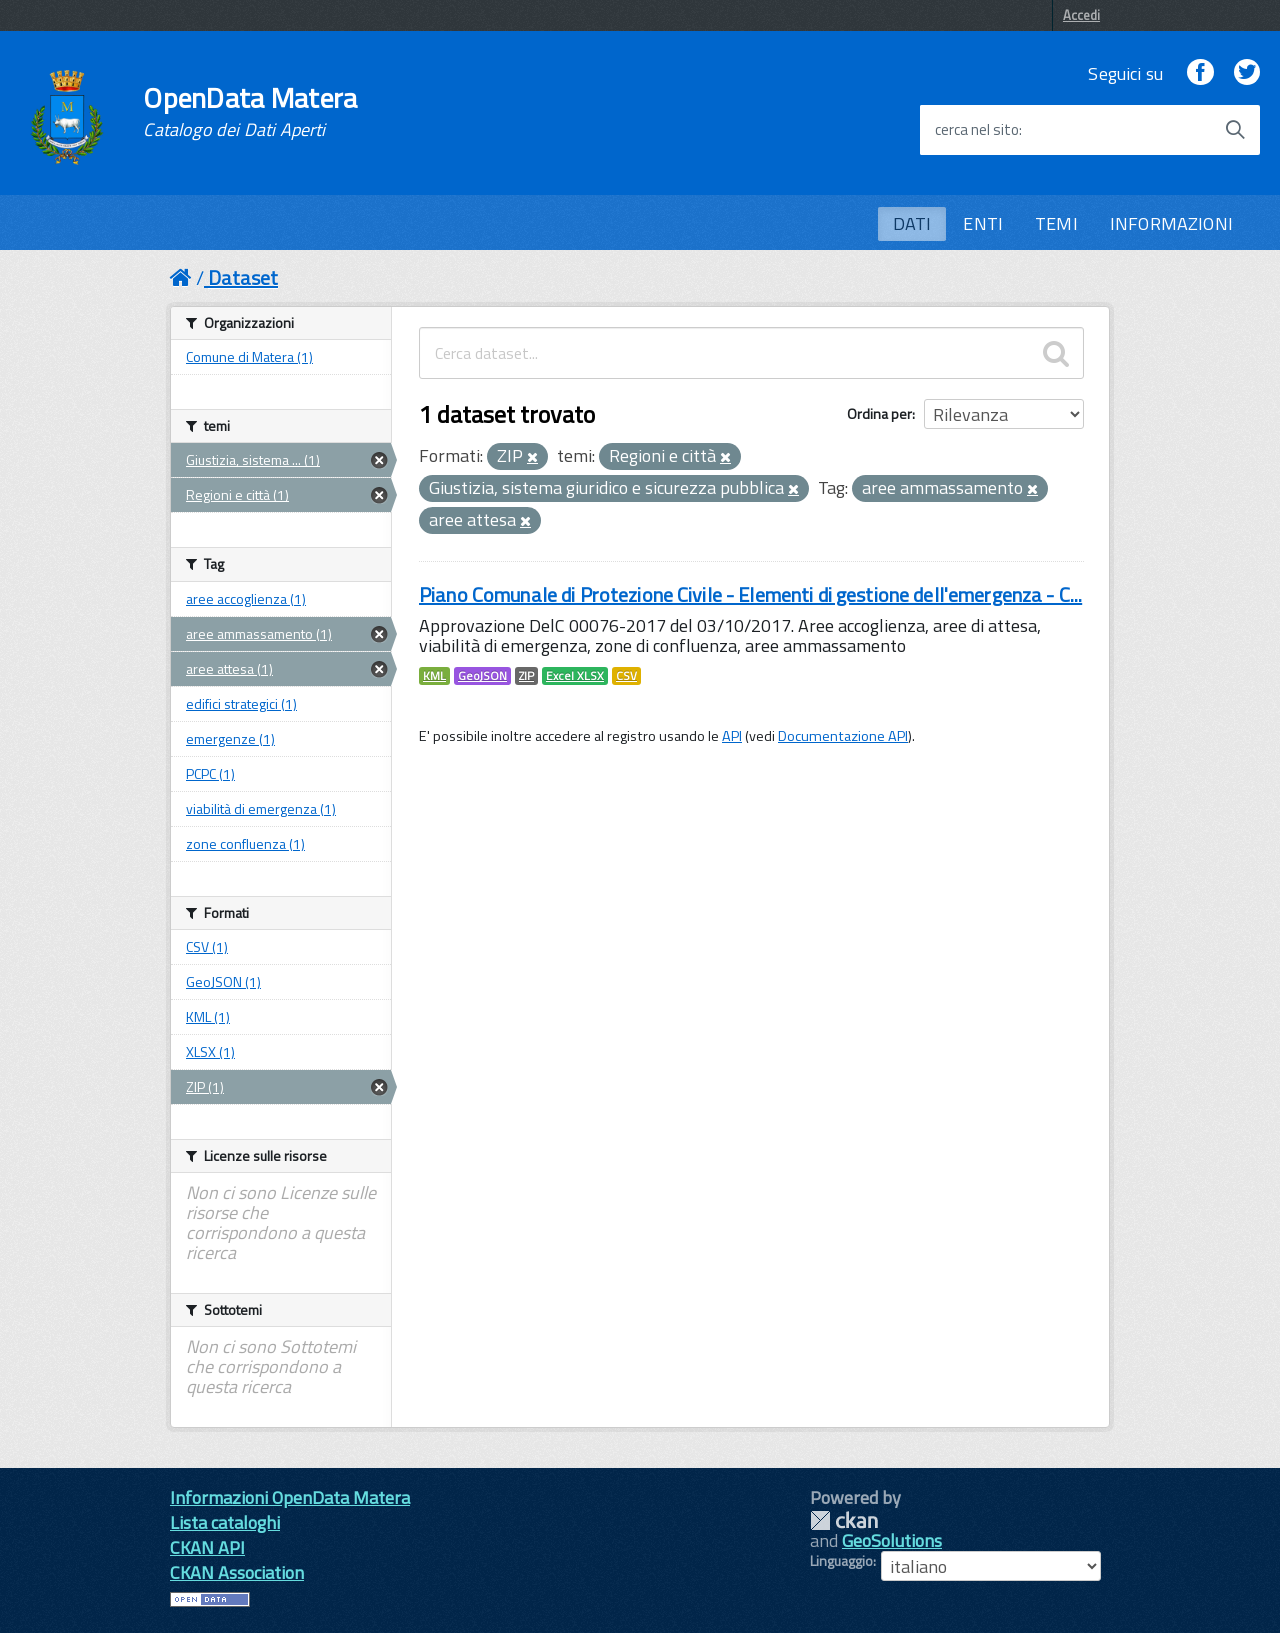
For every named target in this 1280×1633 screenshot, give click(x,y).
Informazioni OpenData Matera (290, 1497)
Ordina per (879, 413)
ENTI (983, 223)
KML (434, 676)
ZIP (526, 676)
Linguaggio (841, 1561)
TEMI (1056, 223)
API (732, 736)
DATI (912, 223)
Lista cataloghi (225, 1522)
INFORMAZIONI (1171, 223)
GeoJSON (482, 676)
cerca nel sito (977, 130)
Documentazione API (843, 736)
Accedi (1081, 15)
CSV (626, 676)
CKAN (844, 1520)
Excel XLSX (575, 676)
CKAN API (207, 1547)
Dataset (243, 277)
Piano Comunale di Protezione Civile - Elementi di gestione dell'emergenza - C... (750, 594)
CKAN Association (237, 1572)
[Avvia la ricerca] (1235, 130)
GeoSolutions (892, 1540)
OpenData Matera (250, 112)
